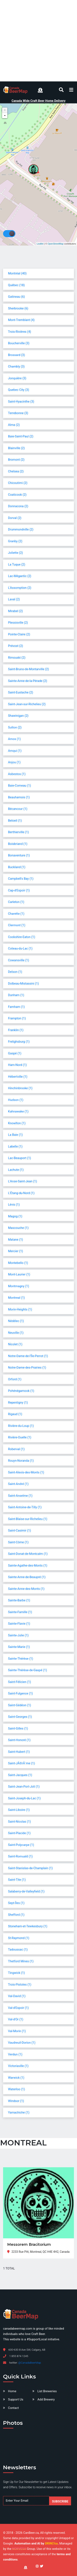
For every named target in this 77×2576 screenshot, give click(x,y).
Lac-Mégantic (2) (19, 576)
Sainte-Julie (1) (18, 1635)
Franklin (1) (15, 1030)
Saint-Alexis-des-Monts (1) (26, 1472)
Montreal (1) (16, 1298)
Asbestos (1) (16, 774)
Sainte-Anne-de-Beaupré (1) (27, 1577)
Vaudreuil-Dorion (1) (21, 2042)
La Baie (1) (15, 1135)
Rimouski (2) (16, 657)
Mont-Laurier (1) (19, 1274)
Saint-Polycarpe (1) (21, 1845)
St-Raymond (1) (18, 1938)
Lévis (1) (14, 1204)
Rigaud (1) (15, 1414)
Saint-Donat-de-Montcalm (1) (28, 1554)
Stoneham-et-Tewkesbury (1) (27, 1926)
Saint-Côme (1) (18, 1542)
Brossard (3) (16, 355)
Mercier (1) (15, 1251)
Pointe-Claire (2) (19, 634)
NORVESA (19, 2549)
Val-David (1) (16, 1996)
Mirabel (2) (15, 611)
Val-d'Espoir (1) (18, 2008)
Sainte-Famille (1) (20, 1612)
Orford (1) (14, 1379)
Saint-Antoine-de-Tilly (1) (25, 1507)
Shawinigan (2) (18, 716)
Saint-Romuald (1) (20, 1856)
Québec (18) (16, 285)
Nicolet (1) (15, 1344)
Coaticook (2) (17, 494)
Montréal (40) (17, 273)
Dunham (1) (16, 995)
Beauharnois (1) (19, 797)
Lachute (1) (16, 1170)
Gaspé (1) (14, 1053)
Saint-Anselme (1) (20, 1496)
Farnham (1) (16, 1007)
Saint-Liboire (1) (19, 1810)
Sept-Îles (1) (16, 1903)
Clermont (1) (16, 925)
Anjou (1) (14, 762)
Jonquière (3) (17, 378)
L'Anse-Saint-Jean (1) (22, 1181)
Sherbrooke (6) (18, 308)
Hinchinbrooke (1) (20, 1088)
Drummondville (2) (20, 529)
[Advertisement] (38, 40)
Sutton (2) (15, 727)
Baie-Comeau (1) (19, 785)
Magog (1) (15, 1216)
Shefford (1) (16, 1915)
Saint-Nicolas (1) (19, 1821)
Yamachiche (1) (18, 2112)
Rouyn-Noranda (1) (21, 1460)
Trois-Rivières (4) (19, 332)
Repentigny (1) (18, 1402)
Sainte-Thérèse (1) (20, 1658)
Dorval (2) (14, 518)
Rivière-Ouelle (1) (19, 1437)
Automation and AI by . (36, 2543)
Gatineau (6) (16, 297)
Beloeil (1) (15, 820)
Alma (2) (14, 425)
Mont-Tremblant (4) (21, 320)
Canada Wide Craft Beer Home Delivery (38, 101)
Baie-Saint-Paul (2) (20, 436)
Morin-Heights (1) (20, 1309)
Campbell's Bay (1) (20, 879)
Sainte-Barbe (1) (19, 1600)
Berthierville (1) (18, 832)
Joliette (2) (15, 553)
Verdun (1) (15, 2054)
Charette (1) (16, 914)
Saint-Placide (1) (19, 1833)
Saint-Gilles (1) (18, 1728)
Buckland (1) (16, 867)
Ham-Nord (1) (17, 1065)
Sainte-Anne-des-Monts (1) (26, 1589)
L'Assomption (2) (19, 588)
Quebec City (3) (18, 390)
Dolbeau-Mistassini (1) (23, 983)
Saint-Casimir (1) (19, 1530)
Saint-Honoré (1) (19, 1740)
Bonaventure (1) (19, 855)
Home (12, 2391)
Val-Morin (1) (17, 2031)
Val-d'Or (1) (15, 2019)
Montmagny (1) (18, 1286)
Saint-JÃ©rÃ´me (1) (21, 1763)
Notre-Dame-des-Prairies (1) (27, 1367)
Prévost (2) (15, 646)
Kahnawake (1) (18, 1111)
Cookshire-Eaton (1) (21, 937)
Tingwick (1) (16, 1973)
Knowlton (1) (16, 1123)
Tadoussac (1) (18, 1949)
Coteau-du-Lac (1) (20, 948)
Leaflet (40, 243)
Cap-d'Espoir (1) (19, 890)
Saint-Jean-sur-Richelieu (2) (27, 704)
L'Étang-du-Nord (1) (21, 1193)
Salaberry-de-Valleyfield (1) (26, 1891)
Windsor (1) (16, 2101)
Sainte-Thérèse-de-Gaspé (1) (27, 1670)
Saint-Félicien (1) (19, 1682)
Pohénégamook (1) (21, 1391)
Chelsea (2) (16, 471)
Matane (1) (15, 1239)
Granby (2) (15, 541)
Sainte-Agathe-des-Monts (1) (27, 1565)
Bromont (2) (16, 459)
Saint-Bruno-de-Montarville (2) (28, 669)
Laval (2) (14, 599)
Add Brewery (46, 2399)
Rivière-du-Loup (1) (21, 1426)
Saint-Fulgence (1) (20, 1693)
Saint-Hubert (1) (19, 1752)
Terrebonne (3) (18, 413)
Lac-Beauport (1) (19, 1158)
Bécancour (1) (17, 809)
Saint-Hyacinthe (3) (21, 401)
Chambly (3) (16, 366)
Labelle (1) (15, 1146)
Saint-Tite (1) (17, 1880)
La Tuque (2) (16, 564)
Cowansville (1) (18, 960)
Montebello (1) (18, 1263)
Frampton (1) (17, 1018)
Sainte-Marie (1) (19, 1647)
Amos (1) (14, 739)
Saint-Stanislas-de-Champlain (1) (30, 1868)
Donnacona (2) (18, 506)
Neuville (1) (16, 1333)
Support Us (15, 2399)
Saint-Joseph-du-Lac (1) (24, 1798)
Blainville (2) (16, 448)
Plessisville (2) (18, 622)
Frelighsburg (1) (19, 1041)
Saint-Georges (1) (20, 1717)
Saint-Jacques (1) (20, 1775)
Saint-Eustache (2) (20, 692)
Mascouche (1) (18, 1228)
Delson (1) (15, 972)
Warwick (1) (16, 2078)
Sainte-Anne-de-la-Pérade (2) (27, 681)
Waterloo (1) (16, 2089)
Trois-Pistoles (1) (19, 1984)
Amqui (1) (15, 751)
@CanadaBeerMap (29, 2362)
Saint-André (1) (18, 1484)
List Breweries (47, 2391)
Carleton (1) (16, 902)
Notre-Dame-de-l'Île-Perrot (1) (28, 1356)
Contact (13, 2408)
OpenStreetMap (56, 243)
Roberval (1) (16, 1449)
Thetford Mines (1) (20, 1961)
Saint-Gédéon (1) (19, 1705)
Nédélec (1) (16, 1321)
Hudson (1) (15, 1100)
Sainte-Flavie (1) (19, 1623)
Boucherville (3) (18, 343)
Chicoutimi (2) (17, 483)
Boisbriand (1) (17, 844)
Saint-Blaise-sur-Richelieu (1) (27, 1519)
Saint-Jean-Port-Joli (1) (24, 1786)
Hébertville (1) (17, 1076)
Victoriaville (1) (18, 2066)
